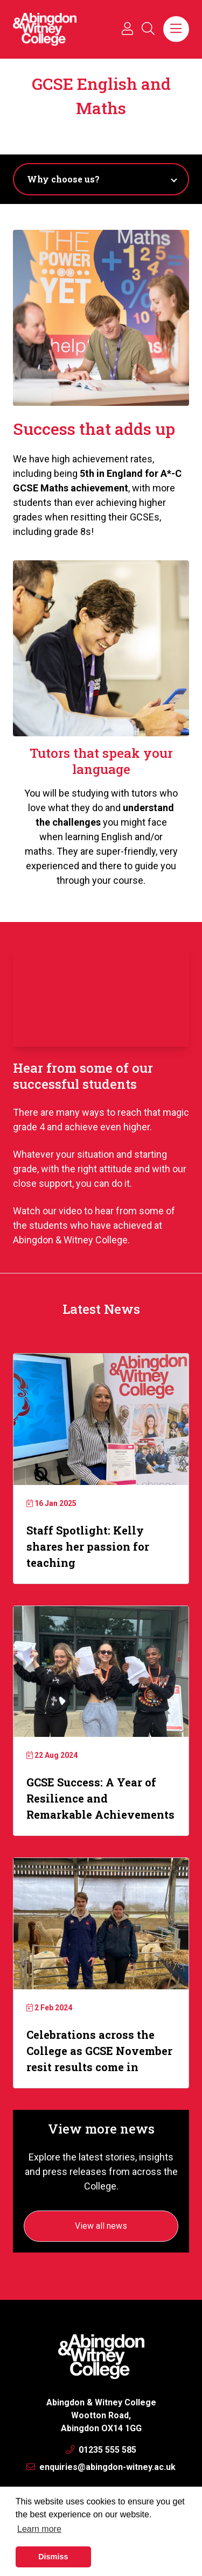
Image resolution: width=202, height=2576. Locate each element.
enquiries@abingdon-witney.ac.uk (101, 2467)
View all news (101, 2226)
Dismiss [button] (53, 2556)
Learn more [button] (39, 2528)
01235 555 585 (101, 2450)
